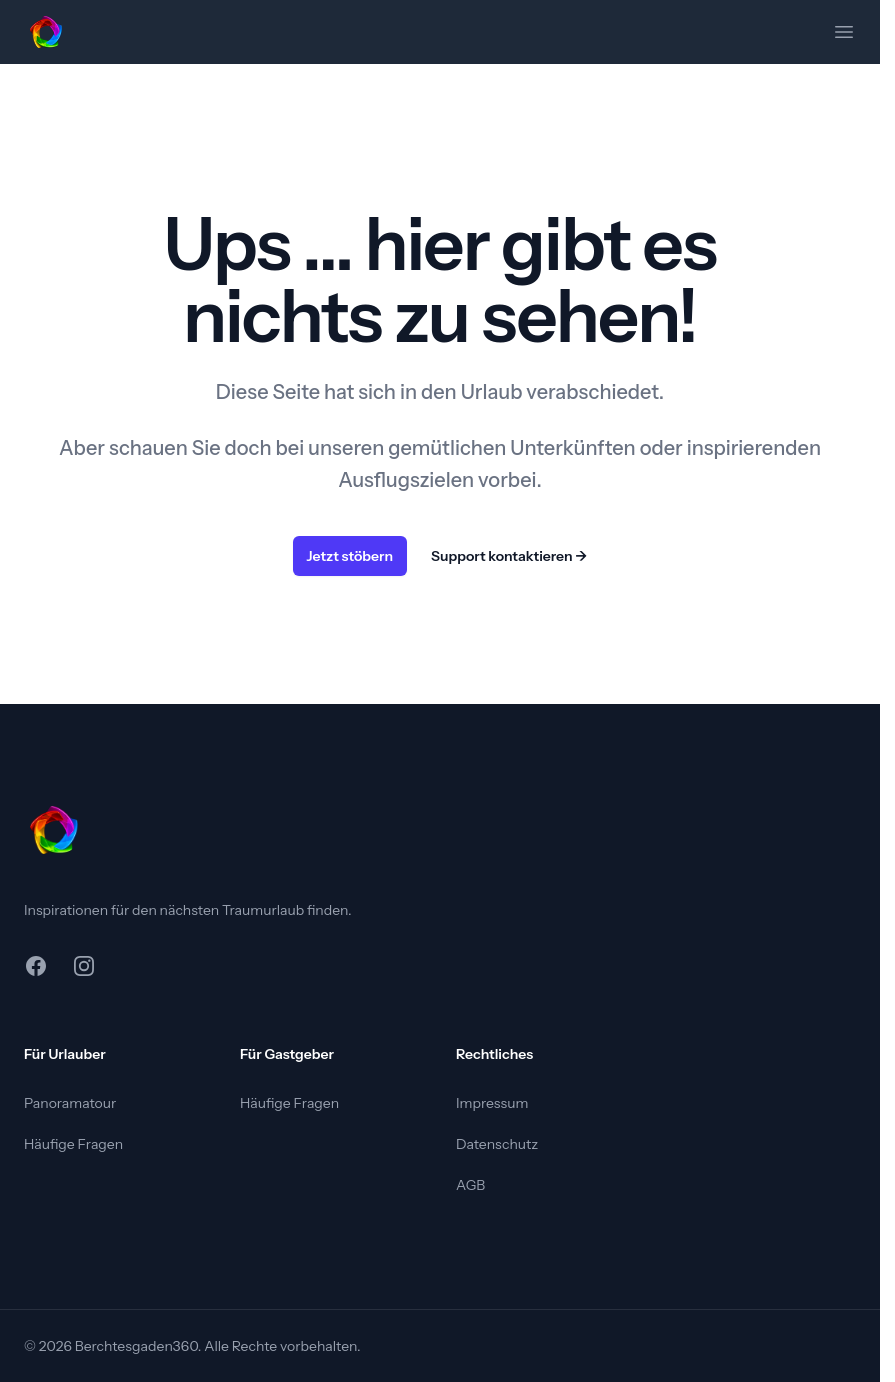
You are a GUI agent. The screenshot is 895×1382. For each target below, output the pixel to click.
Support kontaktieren (509, 556)
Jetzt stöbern (350, 556)
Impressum (492, 1103)
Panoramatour (70, 1103)
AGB (470, 1185)
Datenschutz (497, 1144)
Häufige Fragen (73, 1144)
